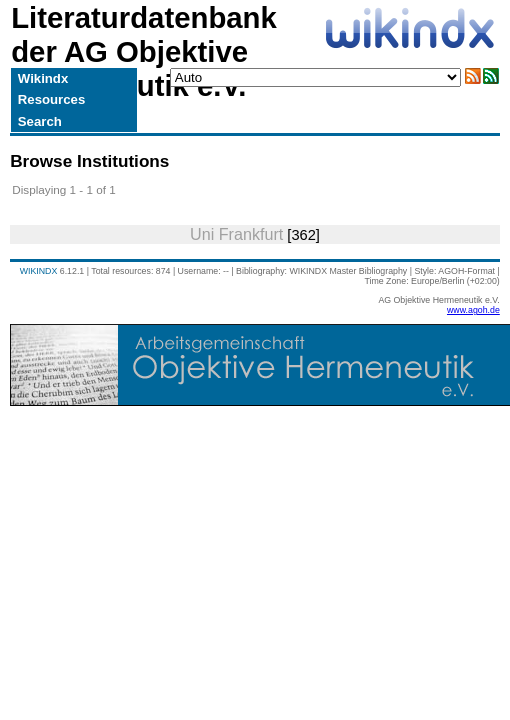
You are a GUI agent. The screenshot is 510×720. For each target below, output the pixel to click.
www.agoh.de (473, 310)
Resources (51, 99)
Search (40, 121)
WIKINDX (39, 271)
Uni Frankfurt (236, 234)
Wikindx (43, 78)
